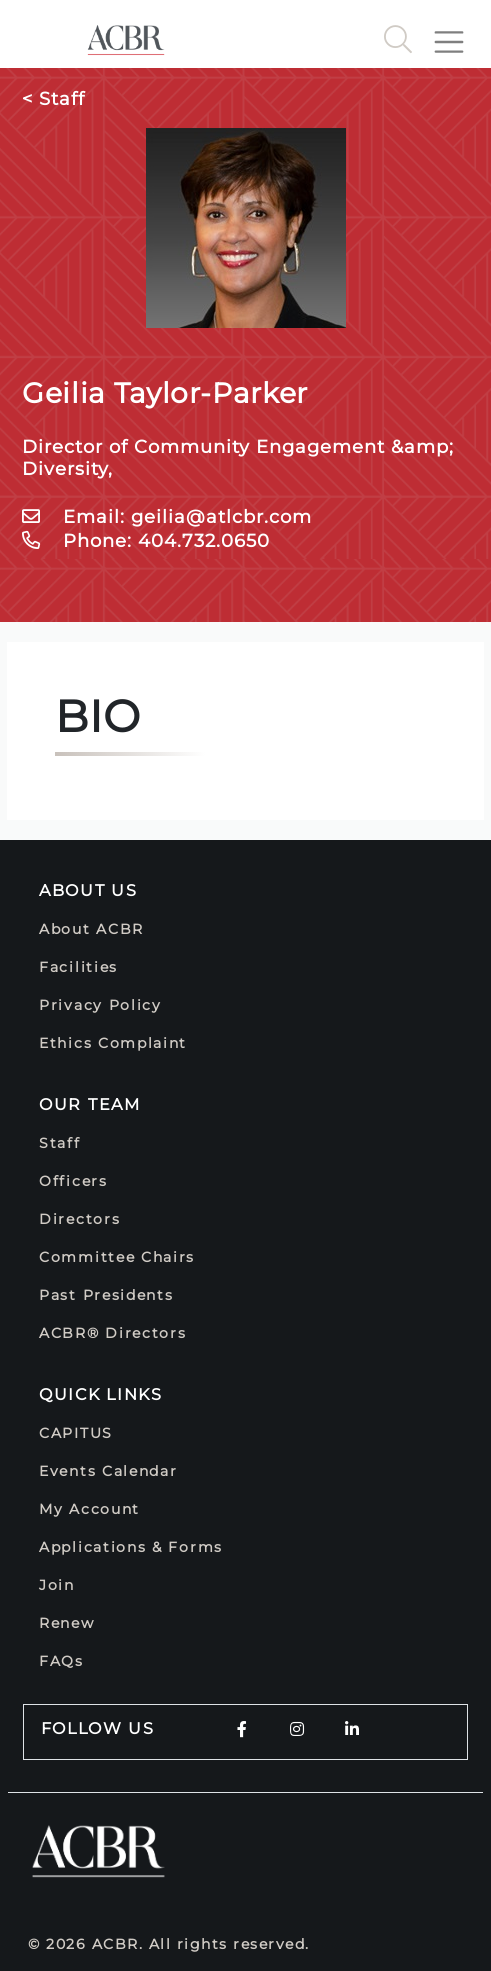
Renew (67, 1623)
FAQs (61, 1661)
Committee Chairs (117, 1257)
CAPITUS (76, 1433)
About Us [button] (88, 890)
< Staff (53, 99)
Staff (60, 1143)
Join (57, 1585)
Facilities (78, 967)
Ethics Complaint (113, 1043)
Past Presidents (106, 1295)
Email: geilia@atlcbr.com (167, 517)
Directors (79, 1219)
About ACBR (91, 929)
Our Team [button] (90, 1104)
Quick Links (101, 1394)
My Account (89, 1509)
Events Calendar (108, 1471)
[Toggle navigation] (457, 34)
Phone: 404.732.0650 (146, 541)
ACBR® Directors (113, 1333)
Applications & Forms (131, 1547)
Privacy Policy (100, 1005)
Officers (73, 1181)
